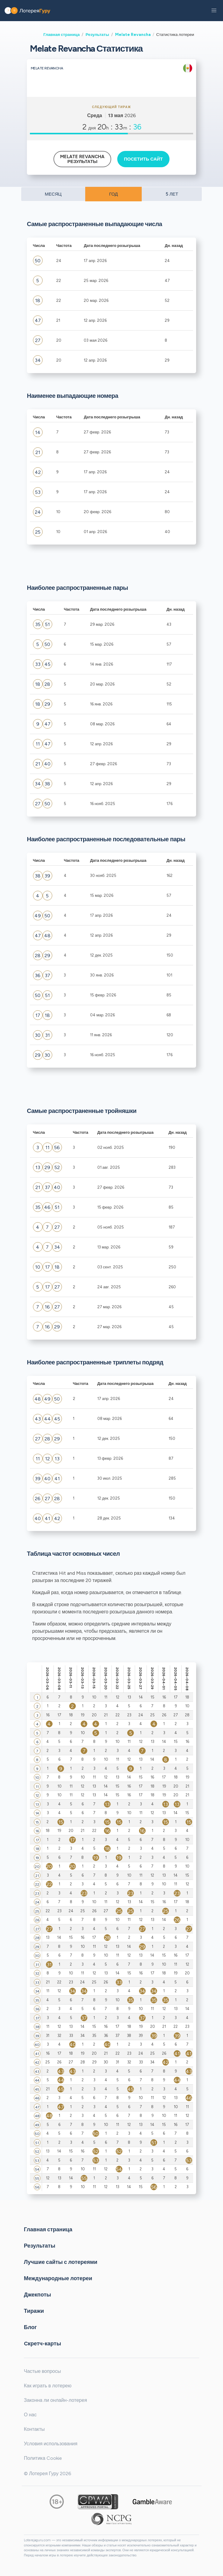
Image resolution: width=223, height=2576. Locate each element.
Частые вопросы (42, 2371)
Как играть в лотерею (48, 2386)
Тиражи (34, 2311)
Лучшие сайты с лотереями (60, 2262)
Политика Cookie (43, 2458)
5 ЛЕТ (172, 194)
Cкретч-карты (42, 2343)
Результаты (97, 34)
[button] (214, 10)
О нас (30, 2415)
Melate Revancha (133, 34)
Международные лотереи (58, 2278)
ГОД (113, 194)
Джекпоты (37, 2294)
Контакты (34, 2429)
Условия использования (50, 2444)
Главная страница (61, 34)
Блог (30, 2327)
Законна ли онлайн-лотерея (55, 2400)
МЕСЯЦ (53, 194)
